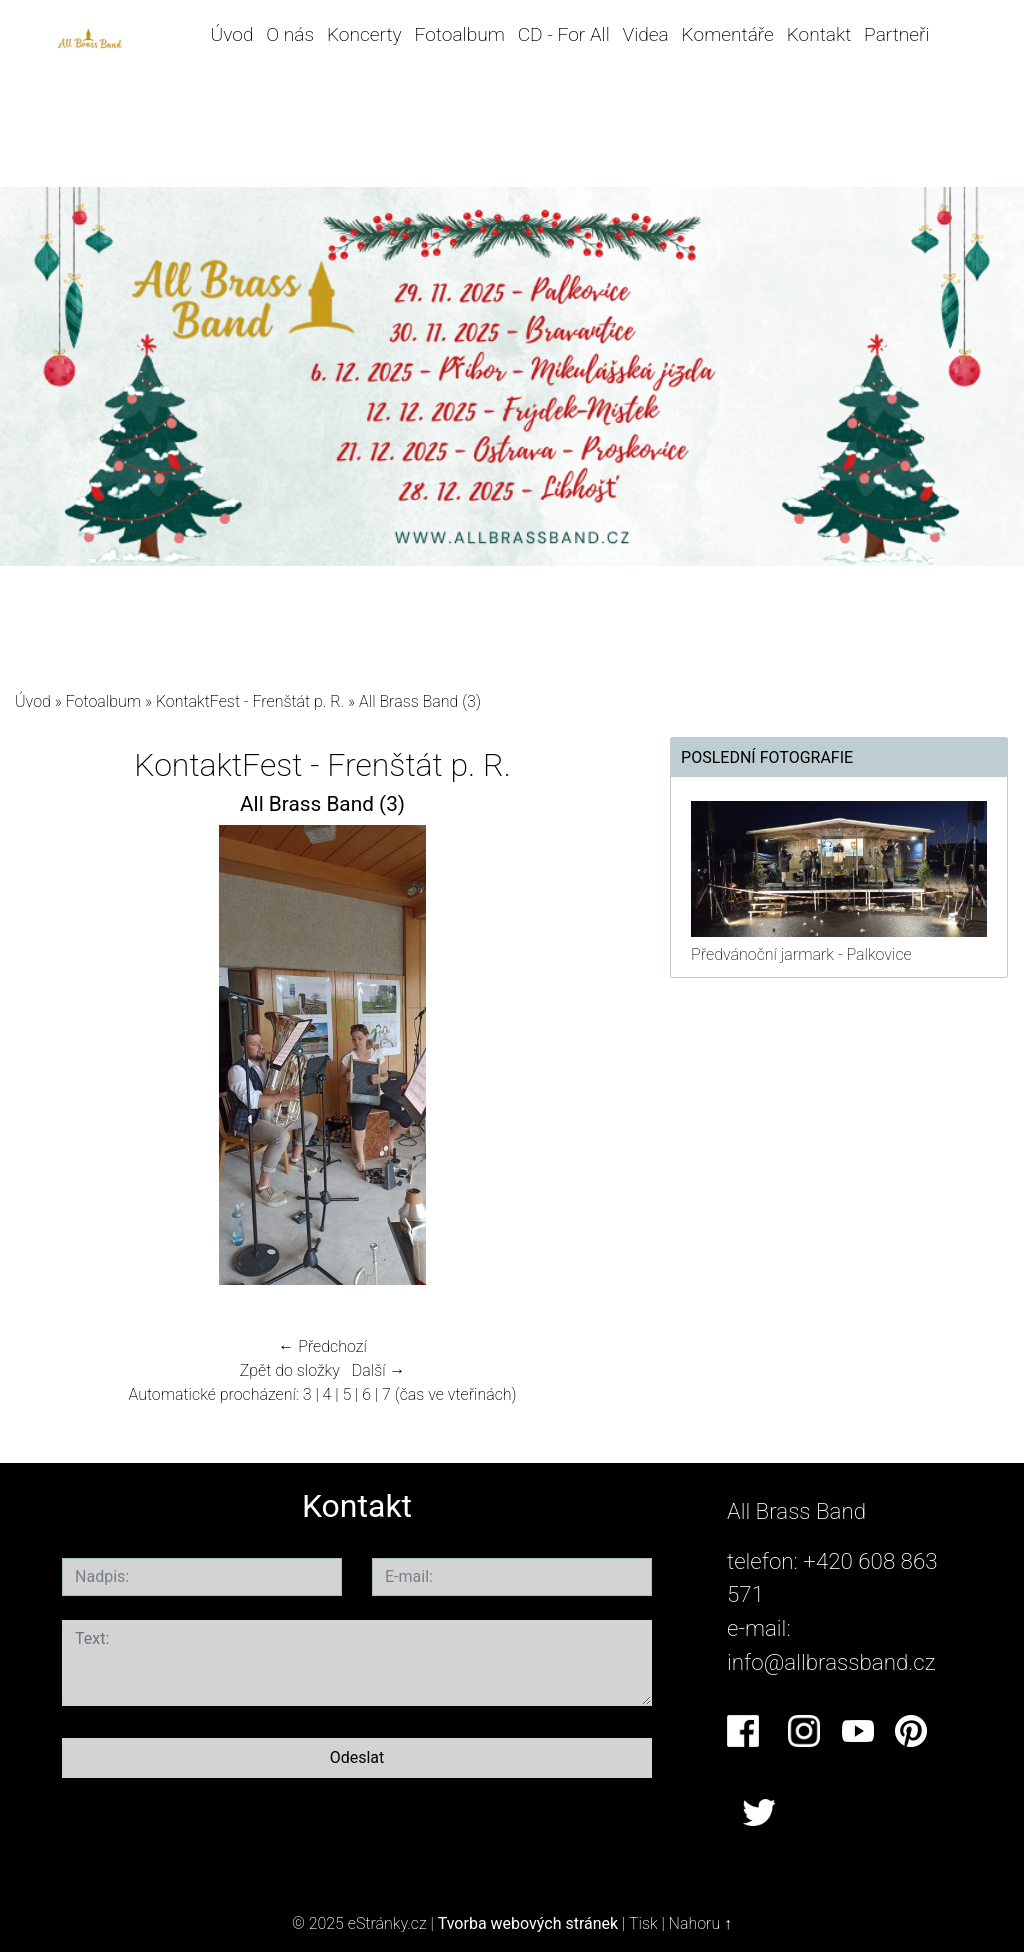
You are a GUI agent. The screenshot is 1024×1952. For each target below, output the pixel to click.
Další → (379, 1370)
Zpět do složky (290, 1370)
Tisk (643, 1923)
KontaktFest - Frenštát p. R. (250, 701)
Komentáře (728, 34)
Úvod (232, 34)
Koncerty (364, 34)
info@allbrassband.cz (831, 1662)
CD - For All (564, 34)
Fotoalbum (459, 34)
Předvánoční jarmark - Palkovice (801, 954)
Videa (646, 34)
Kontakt (819, 34)
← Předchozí (322, 1346)
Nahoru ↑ (700, 1923)
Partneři (897, 34)
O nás (290, 34)
